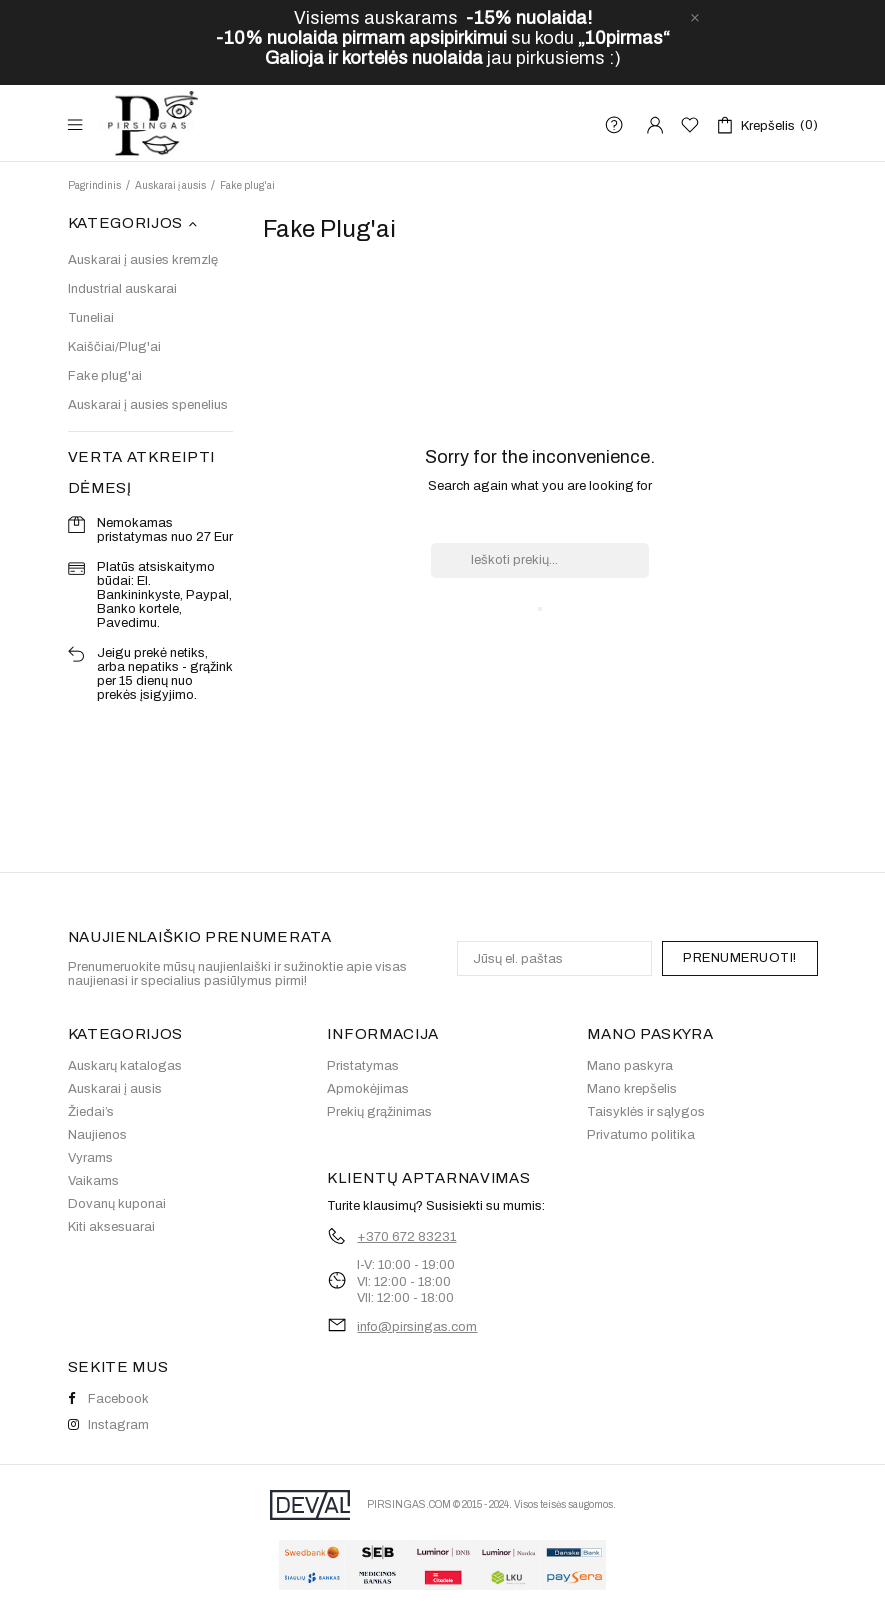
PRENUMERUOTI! (740, 958)
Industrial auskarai (122, 289)
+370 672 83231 (406, 1237)
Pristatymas (363, 1066)
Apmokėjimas (368, 1089)
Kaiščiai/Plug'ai (114, 347)
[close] (695, 18)
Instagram (108, 1425)
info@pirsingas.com (417, 1327)
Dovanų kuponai (117, 1204)
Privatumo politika (641, 1135)
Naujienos (97, 1135)
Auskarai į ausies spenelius (148, 405)
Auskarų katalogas (125, 1066)
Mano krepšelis (632, 1089)
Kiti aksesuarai (111, 1227)
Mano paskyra (630, 1066)
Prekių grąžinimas (379, 1112)
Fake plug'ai (105, 376)
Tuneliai (91, 318)
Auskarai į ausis (115, 1089)
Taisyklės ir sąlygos (646, 1112)
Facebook (108, 1399)
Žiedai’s (91, 1112)
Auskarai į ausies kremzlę (143, 260)
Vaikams (93, 1181)
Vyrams (90, 1158)
